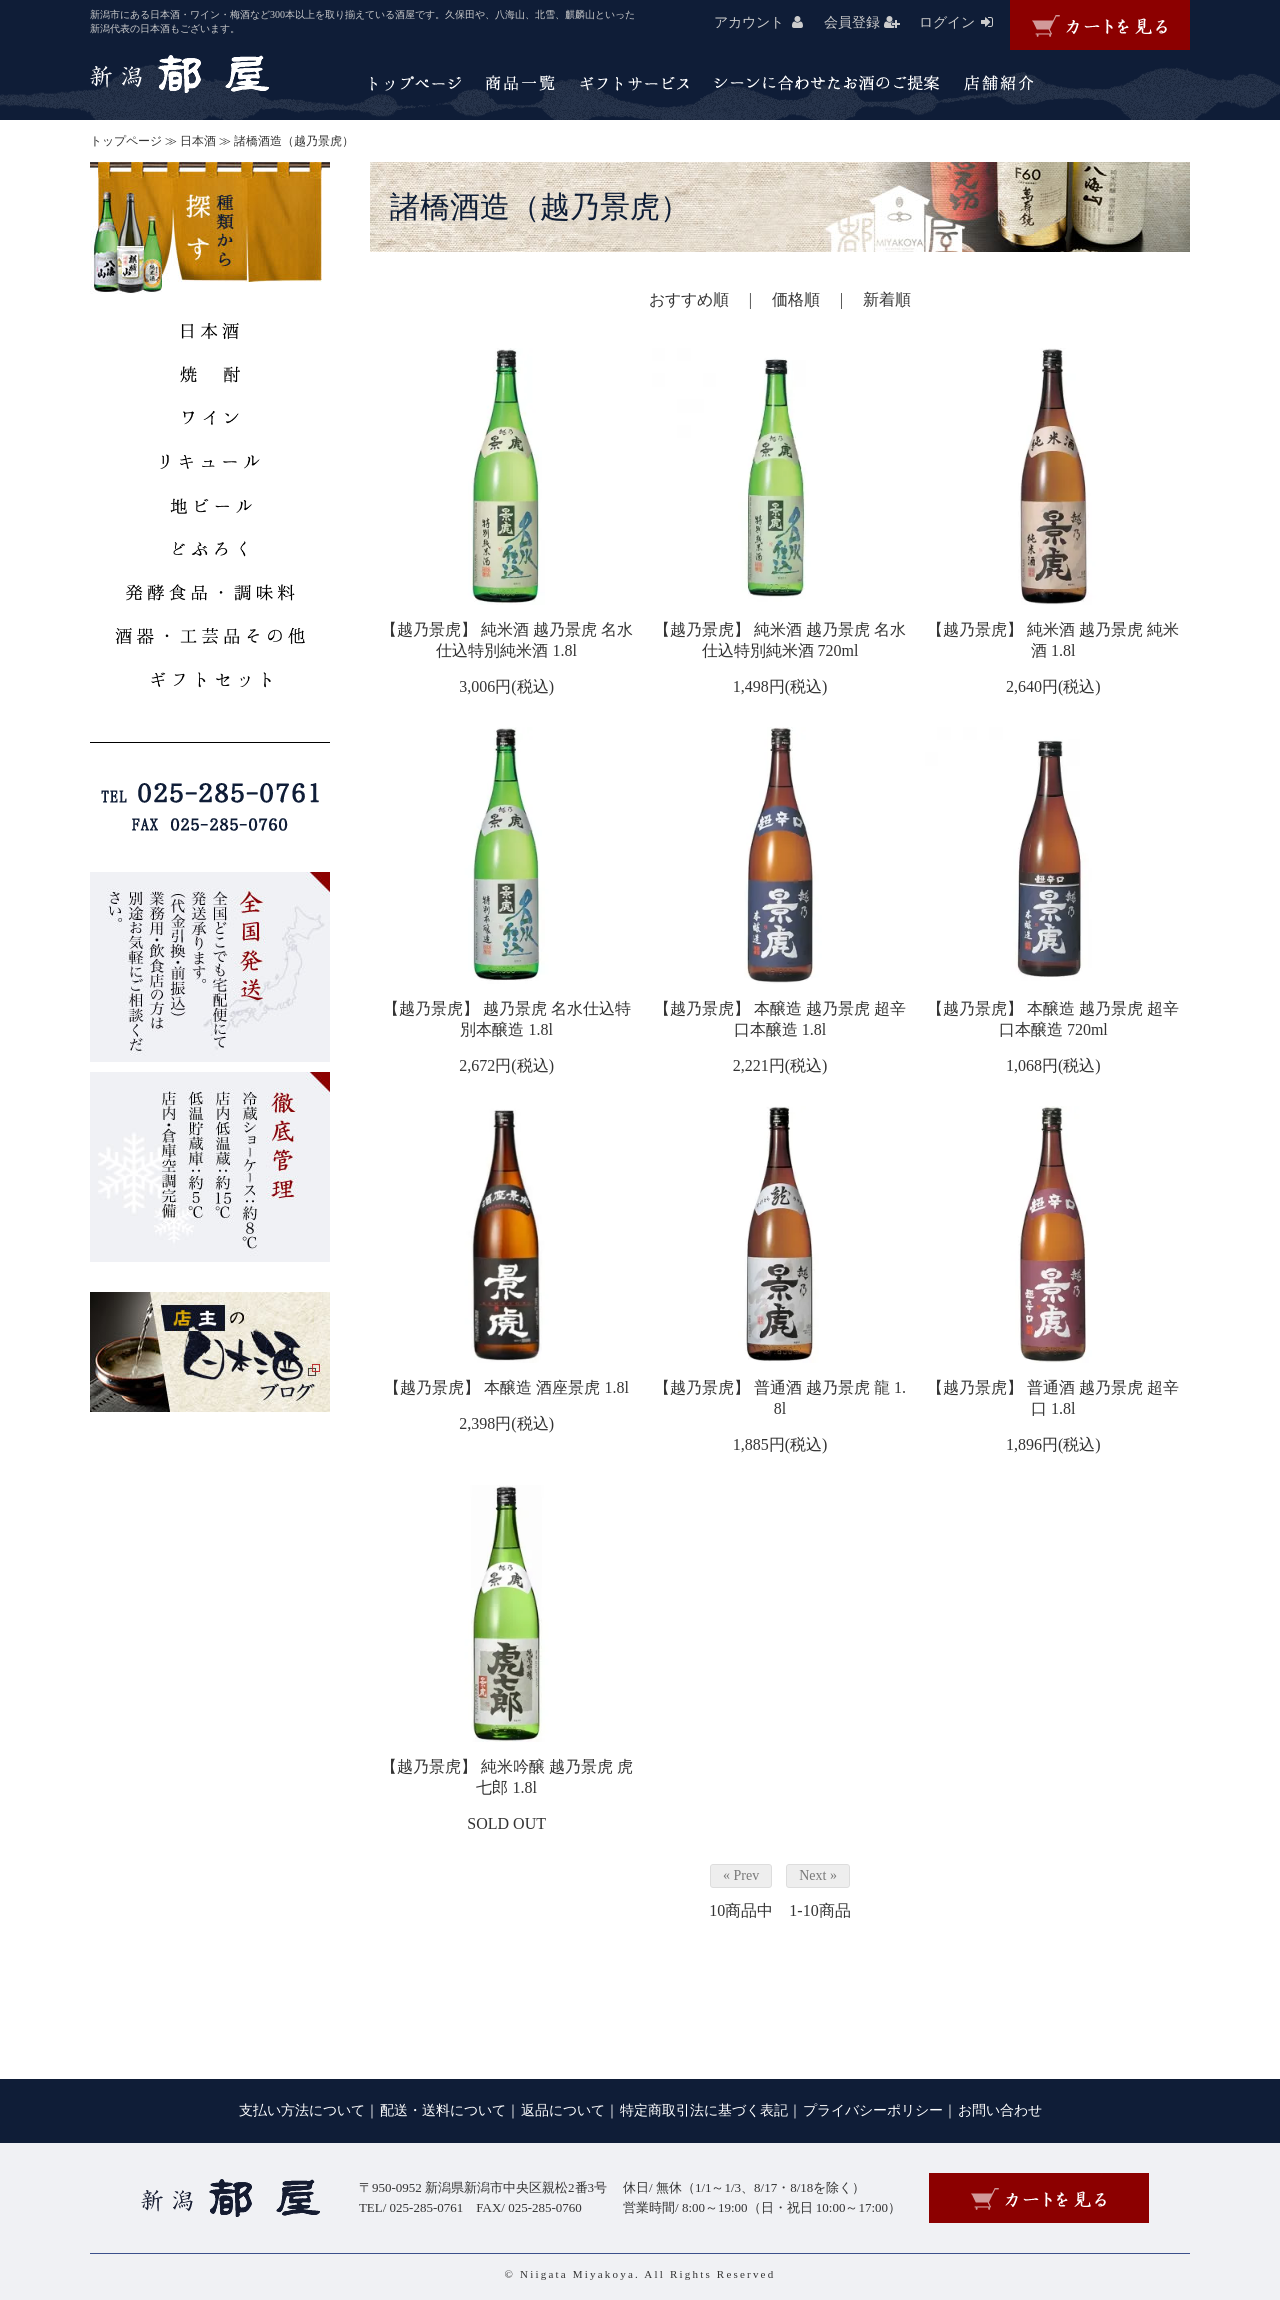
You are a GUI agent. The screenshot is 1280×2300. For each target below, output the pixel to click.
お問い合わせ (1000, 2110)
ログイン (964, 22)
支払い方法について (302, 2110)
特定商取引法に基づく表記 (704, 2110)
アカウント (766, 22)
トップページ (126, 141)
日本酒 (198, 141)
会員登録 (869, 22)
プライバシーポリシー (873, 2110)
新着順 (887, 299)
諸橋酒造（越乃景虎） (294, 141)
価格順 (796, 299)
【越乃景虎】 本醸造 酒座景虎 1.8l (506, 1387)
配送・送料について (443, 2110)
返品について (563, 2110)
